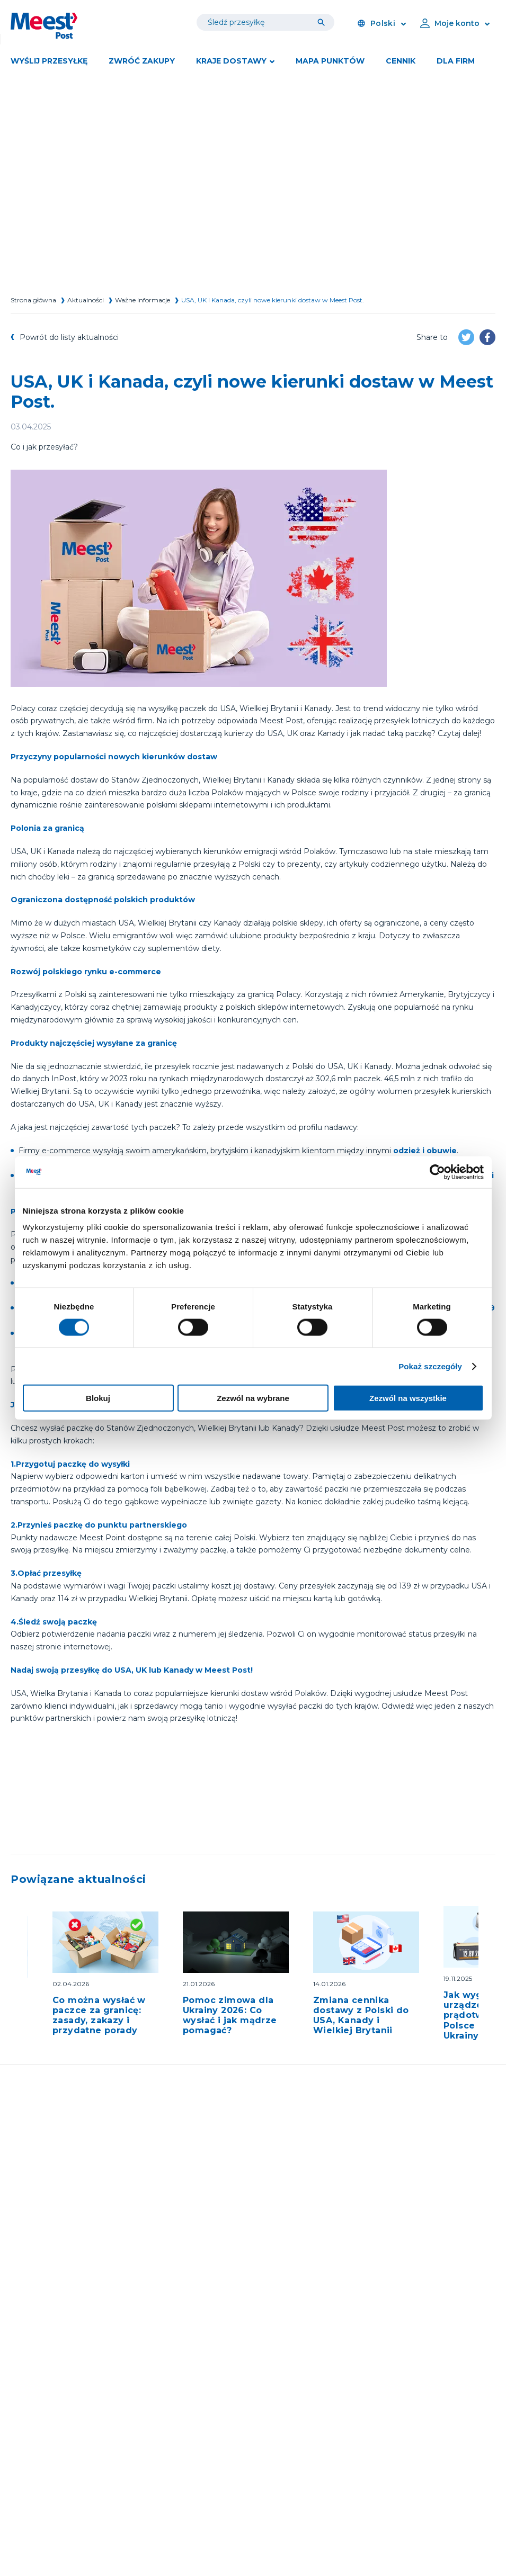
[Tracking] (323, 22)
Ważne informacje (142, 300)
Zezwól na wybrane (253, 1398)
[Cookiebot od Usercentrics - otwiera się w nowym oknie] (437, 1172)
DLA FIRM (456, 61)
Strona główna (33, 300)
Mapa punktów (330, 61)
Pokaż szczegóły (430, 1365)
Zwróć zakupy (142, 61)
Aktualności (85, 300)
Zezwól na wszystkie (408, 1398)
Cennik (400, 61)
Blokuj (98, 1398)
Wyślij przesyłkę (49, 61)
